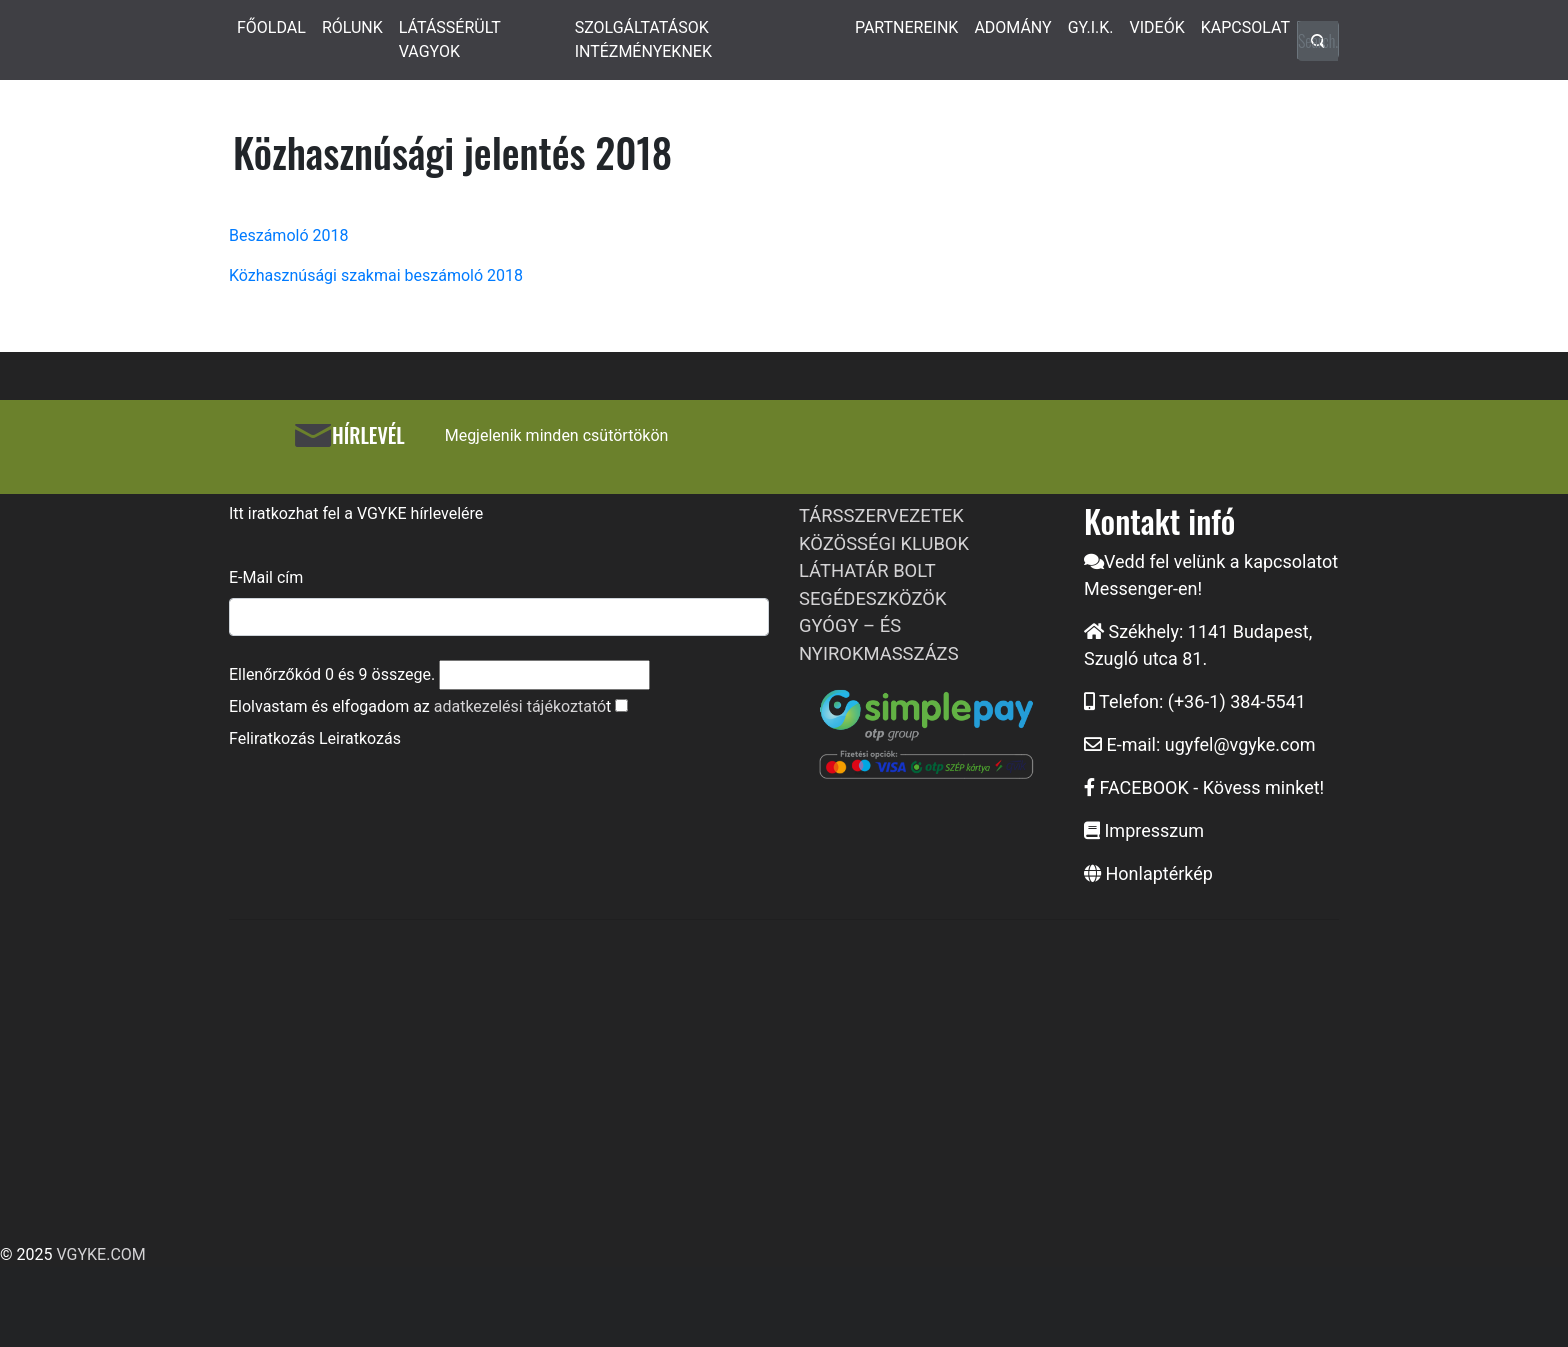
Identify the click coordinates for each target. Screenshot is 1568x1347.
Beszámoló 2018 (288, 235)
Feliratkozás (272, 738)
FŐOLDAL (271, 27)
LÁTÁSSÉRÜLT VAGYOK (450, 39)
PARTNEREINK (907, 27)
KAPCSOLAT (1245, 27)
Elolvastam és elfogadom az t (420, 706)
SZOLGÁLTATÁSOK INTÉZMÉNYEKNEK (643, 39)
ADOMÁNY (1012, 27)
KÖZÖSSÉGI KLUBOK (884, 543)
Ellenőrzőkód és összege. (332, 674)
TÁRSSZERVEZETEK (881, 515)
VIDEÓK (1157, 27)
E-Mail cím (266, 577)
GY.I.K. (1091, 27)
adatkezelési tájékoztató (520, 706)
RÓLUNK (352, 27)
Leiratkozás (360, 738)
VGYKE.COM (100, 1254)
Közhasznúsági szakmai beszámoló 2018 (376, 275)
